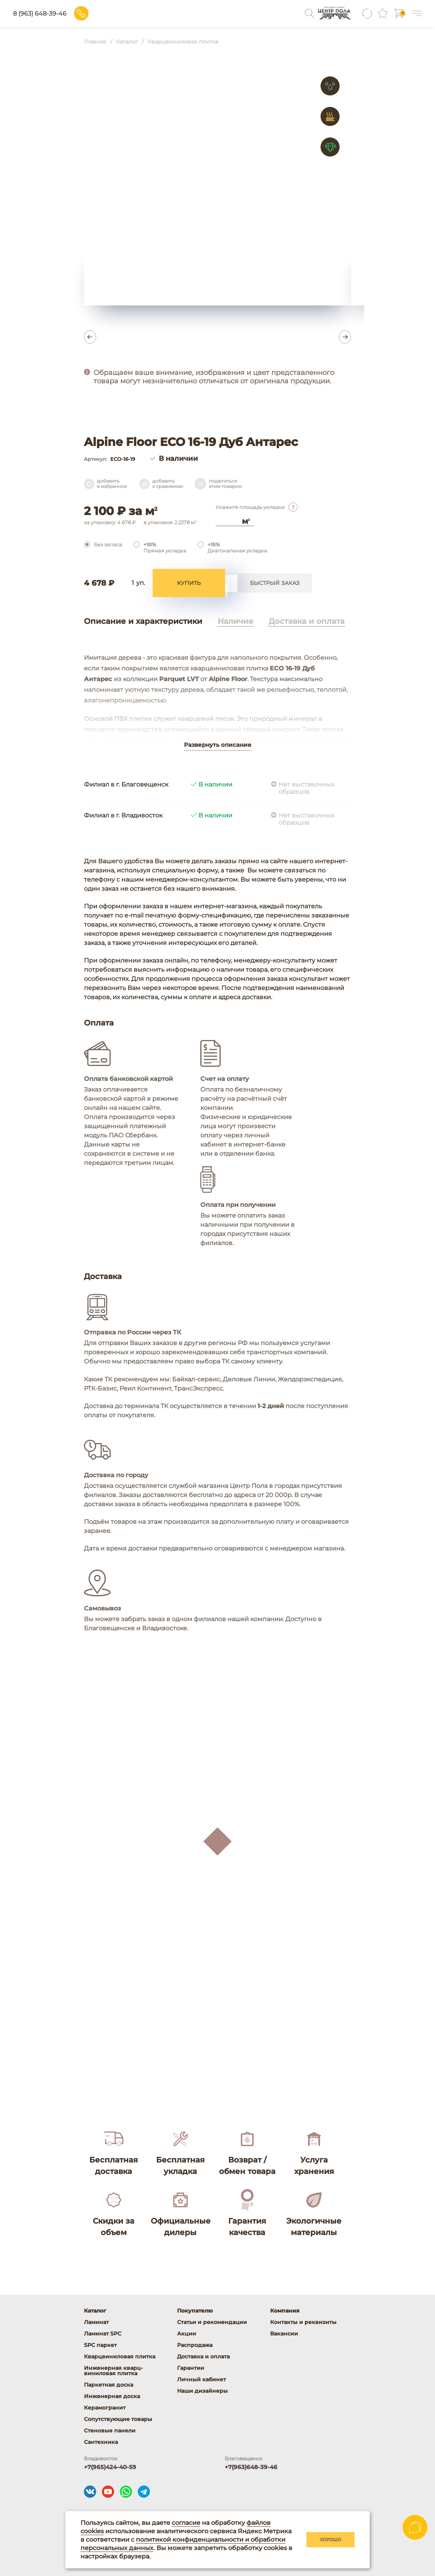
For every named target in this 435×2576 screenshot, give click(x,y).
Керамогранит (105, 2407)
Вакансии (284, 2333)
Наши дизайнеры (202, 2390)
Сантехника (101, 2442)
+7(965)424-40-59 (110, 2467)
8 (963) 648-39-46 (89, 13)
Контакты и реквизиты (303, 2322)
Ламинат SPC (102, 2333)
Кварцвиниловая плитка (119, 2356)
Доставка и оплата (307, 625)
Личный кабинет (201, 2379)
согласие (186, 2522)
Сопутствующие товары (118, 2419)
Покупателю (195, 2310)
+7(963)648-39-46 (251, 2467)
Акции (186, 2333)
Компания (285, 2310)
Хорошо (330, 2539)
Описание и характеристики (143, 625)
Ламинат (96, 2322)
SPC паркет (100, 2345)
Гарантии (190, 2367)
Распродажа (195, 2345)
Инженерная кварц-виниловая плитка (113, 2370)
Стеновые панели (109, 2430)
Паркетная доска (108, 2384)
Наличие (235, 625)
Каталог (95, 2310)
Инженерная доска (112, 2396)
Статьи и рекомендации (212, 2322)
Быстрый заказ (275, 585)
